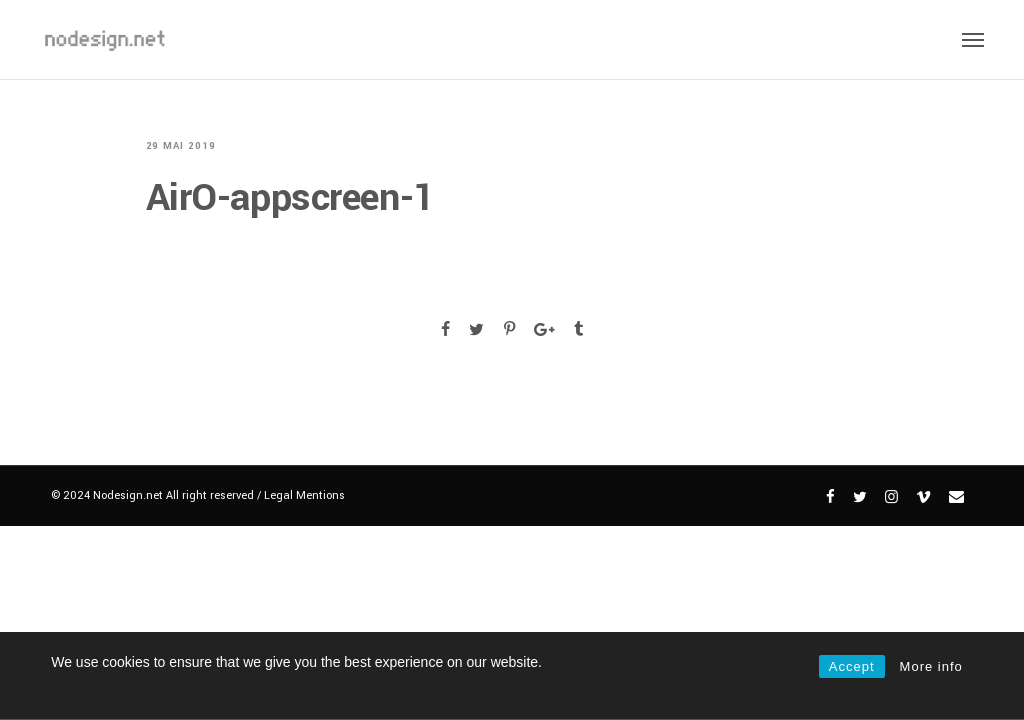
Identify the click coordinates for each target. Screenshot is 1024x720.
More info (931, 666)
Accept (852, 666)
